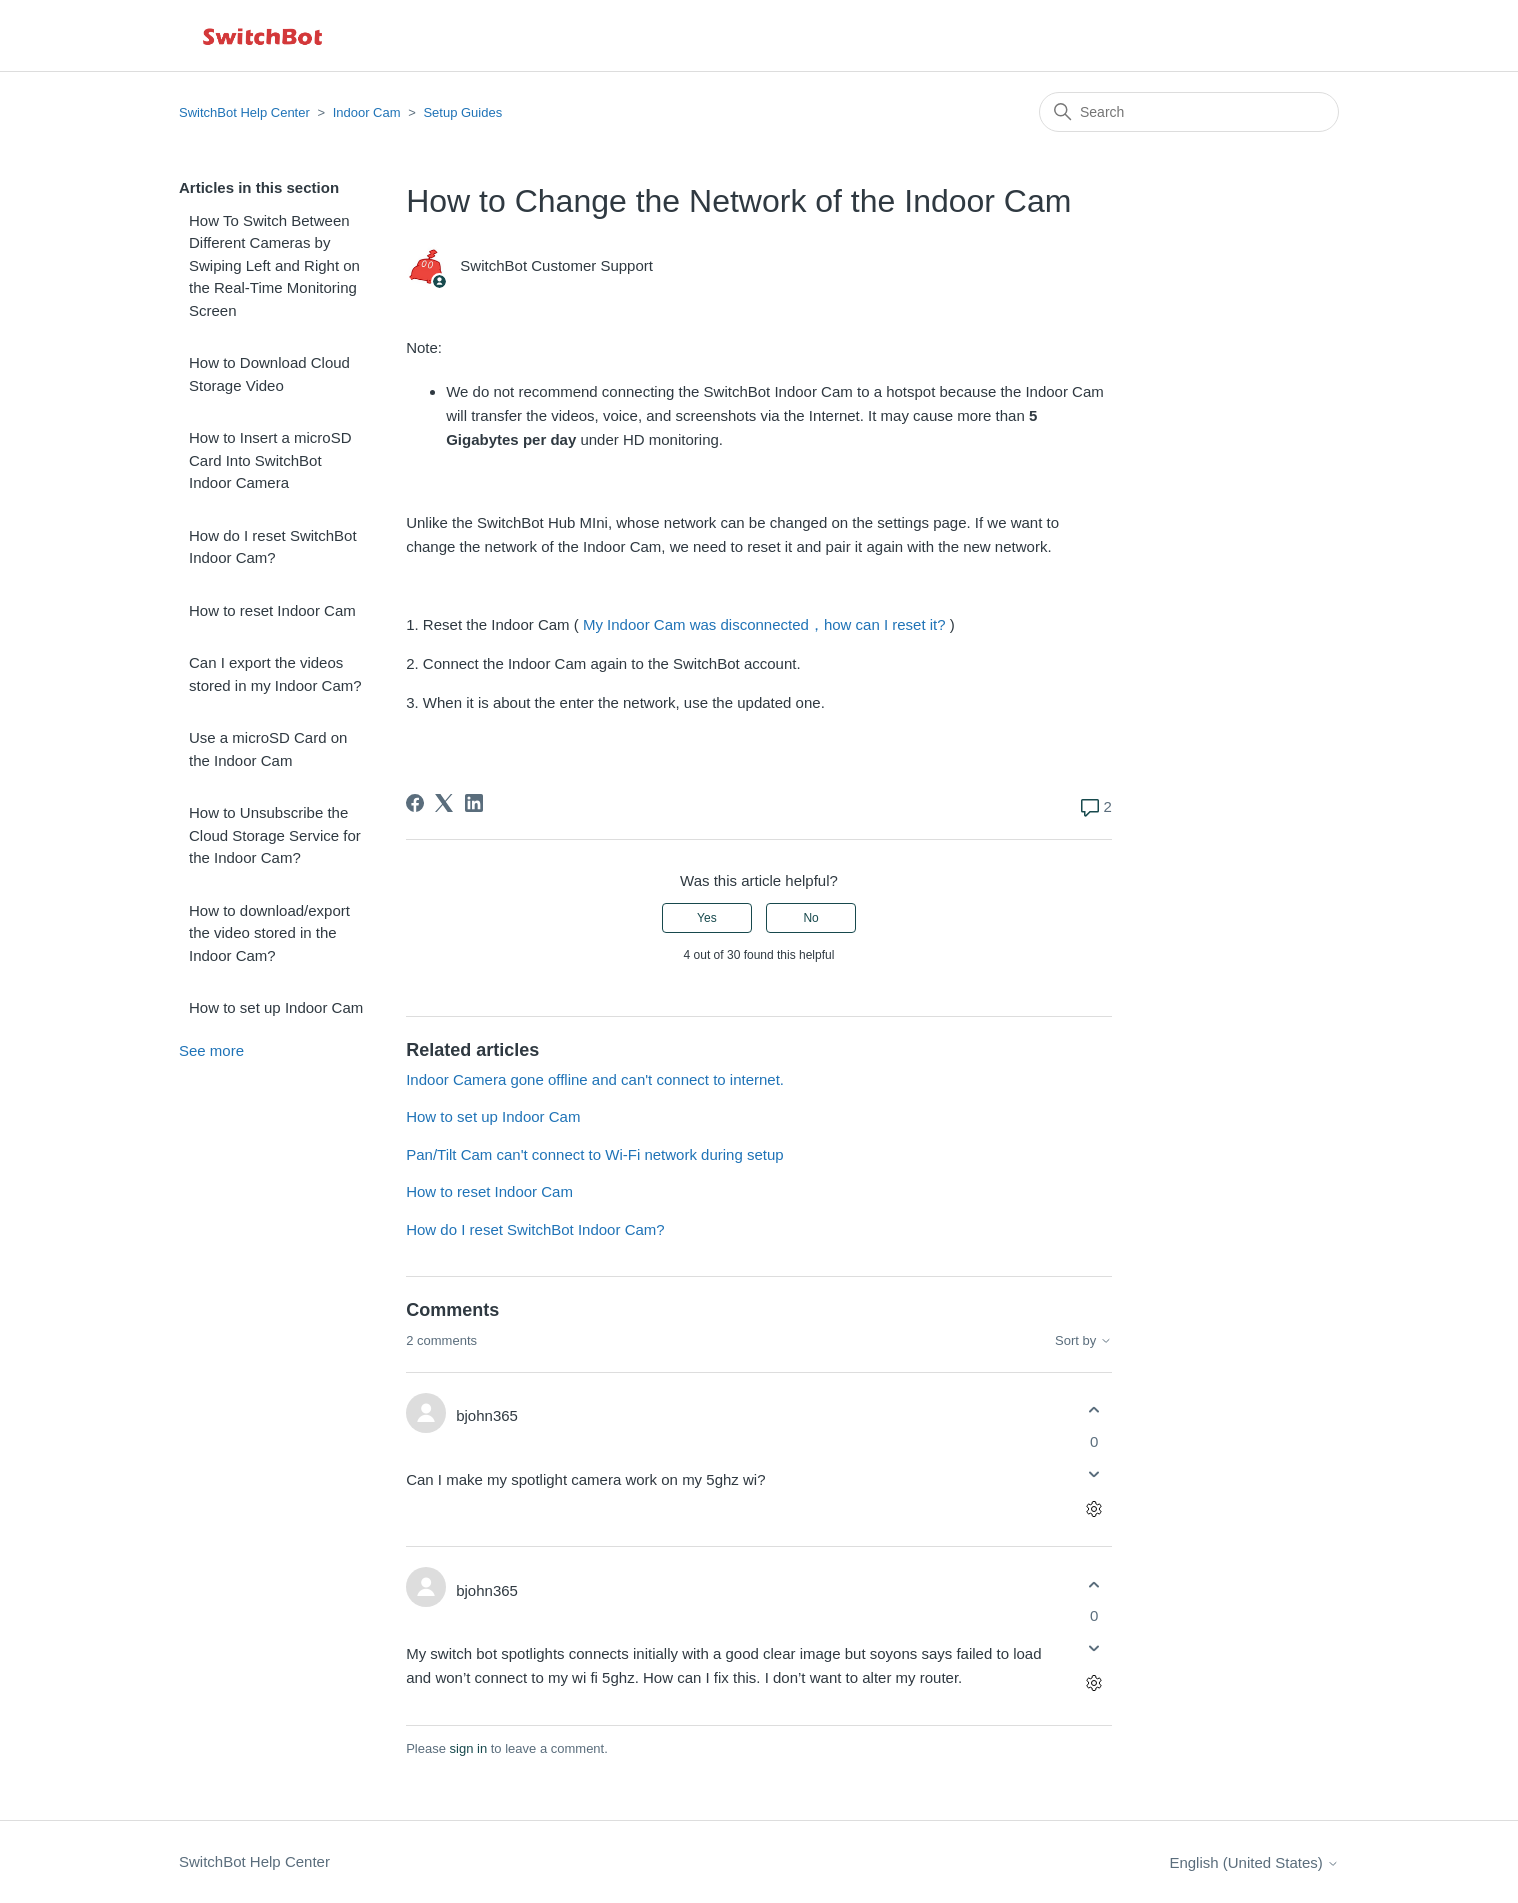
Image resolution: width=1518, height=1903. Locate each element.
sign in (469, 1748)
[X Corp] (444, 803)
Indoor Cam (367, 112)
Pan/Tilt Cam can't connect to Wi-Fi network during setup (594, 1154)
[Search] (1189, 112)
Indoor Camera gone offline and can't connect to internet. (595, 1079)
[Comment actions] (1094, 1508)
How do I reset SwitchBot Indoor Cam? (273, 547)
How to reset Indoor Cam (272, 610)
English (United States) (1254, 1862)
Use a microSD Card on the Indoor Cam (268, 749)
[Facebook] (415, 803)
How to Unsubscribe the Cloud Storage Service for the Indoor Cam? (275, 835)
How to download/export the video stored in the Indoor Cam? (269, 933)
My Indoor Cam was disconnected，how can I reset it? (764, 624)
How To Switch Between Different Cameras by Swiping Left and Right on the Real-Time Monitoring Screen (274, 265)
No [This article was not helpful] (810, 918)
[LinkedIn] (474, 803)
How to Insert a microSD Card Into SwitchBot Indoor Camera (270, 460)
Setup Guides (462, 112)
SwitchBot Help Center (244, 112)
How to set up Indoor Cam (276, 1007)
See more (211, 1050)
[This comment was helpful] (1094, 1410)
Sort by (1083, 1341)
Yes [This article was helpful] (707, 918)
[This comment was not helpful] (1094, 1473)
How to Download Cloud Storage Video (269, 374)
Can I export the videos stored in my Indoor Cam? (275, 674)
